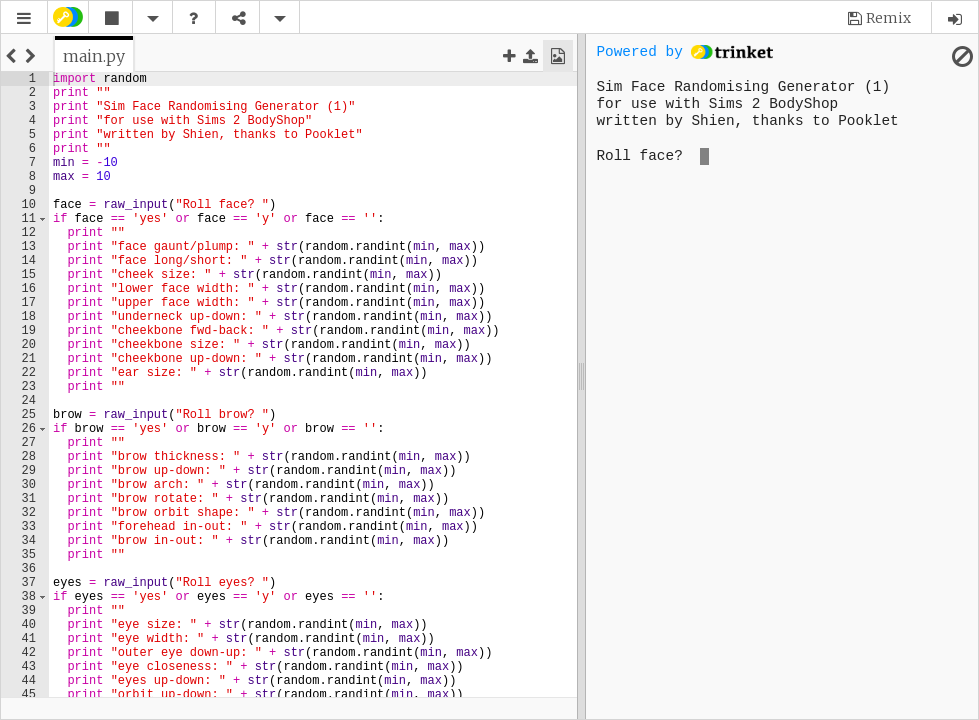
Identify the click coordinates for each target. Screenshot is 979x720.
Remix (888, 18)
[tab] (94, 56)
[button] (24, 18)
